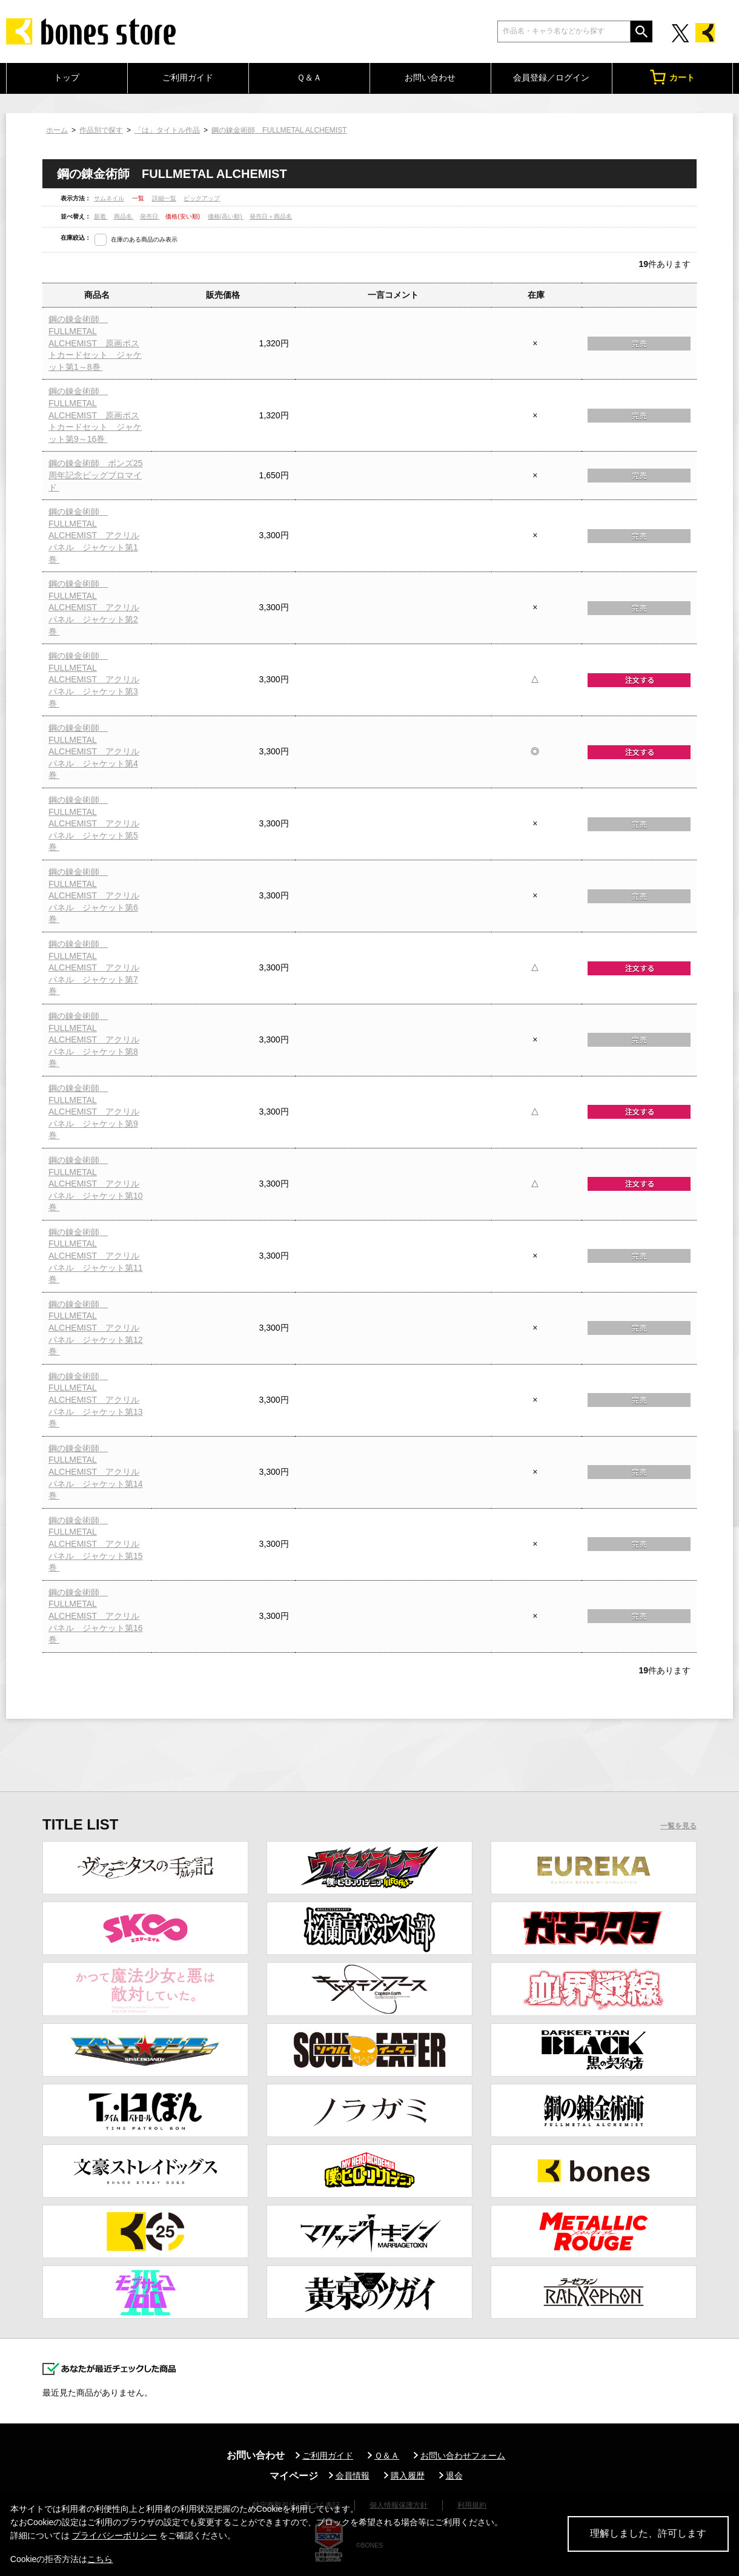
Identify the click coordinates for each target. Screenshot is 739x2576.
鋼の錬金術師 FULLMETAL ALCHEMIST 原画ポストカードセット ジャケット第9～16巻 (95, 414)
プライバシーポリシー (114, 2535)
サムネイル (109, 198)
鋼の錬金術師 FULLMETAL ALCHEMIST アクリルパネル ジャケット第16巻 (95, 1615)
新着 (101, 216)
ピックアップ (202, 198)
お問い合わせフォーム (462, 2455)
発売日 (150, 216)
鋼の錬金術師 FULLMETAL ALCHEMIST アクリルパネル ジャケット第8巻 (93, 1039)
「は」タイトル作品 (167, 130)
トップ (66, 77)
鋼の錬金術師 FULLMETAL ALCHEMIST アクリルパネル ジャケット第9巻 (93, 1111)
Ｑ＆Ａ (309, 77)
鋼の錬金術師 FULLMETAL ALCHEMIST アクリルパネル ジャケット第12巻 (95, 1327)
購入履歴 (408, 2475)
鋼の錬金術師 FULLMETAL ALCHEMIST (278, 130)
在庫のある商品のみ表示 (144, 239)
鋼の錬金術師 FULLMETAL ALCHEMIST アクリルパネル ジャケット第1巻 (93, 535)
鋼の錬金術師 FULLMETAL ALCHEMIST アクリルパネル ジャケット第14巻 (95, 1471)
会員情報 (353, 2475)
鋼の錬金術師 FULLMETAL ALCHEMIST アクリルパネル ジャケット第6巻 (93, 895)
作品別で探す (101, 130)
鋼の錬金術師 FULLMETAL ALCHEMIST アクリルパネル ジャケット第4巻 (93, 751)
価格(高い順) (226, 216)
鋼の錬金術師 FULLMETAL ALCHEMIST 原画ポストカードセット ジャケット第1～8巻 (95, 342)
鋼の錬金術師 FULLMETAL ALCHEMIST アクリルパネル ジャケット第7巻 (93, 967)
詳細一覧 (164, 198)
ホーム (57, 130)
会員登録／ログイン (551, 77)
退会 (454, 2475)
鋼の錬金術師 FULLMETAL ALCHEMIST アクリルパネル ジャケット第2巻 (93, 607)
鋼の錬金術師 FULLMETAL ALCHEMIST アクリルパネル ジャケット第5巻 (93, 823)
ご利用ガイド (187, 77)
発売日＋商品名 (271, 216)
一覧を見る (678, 1826)
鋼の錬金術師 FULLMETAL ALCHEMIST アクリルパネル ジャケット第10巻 (95, 1183)
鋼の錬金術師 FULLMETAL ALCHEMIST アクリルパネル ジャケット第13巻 (95, 1399)
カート (672, 77)
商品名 (124, 216)
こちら (100, 2559)
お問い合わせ (430, 77)
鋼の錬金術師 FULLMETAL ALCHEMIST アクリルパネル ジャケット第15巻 (95, 1543)
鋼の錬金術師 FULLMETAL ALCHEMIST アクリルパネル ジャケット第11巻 (95, 1255)
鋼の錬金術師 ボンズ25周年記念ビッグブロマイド (95, 475)
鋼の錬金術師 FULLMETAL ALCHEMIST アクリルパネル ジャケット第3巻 (93, 679)
